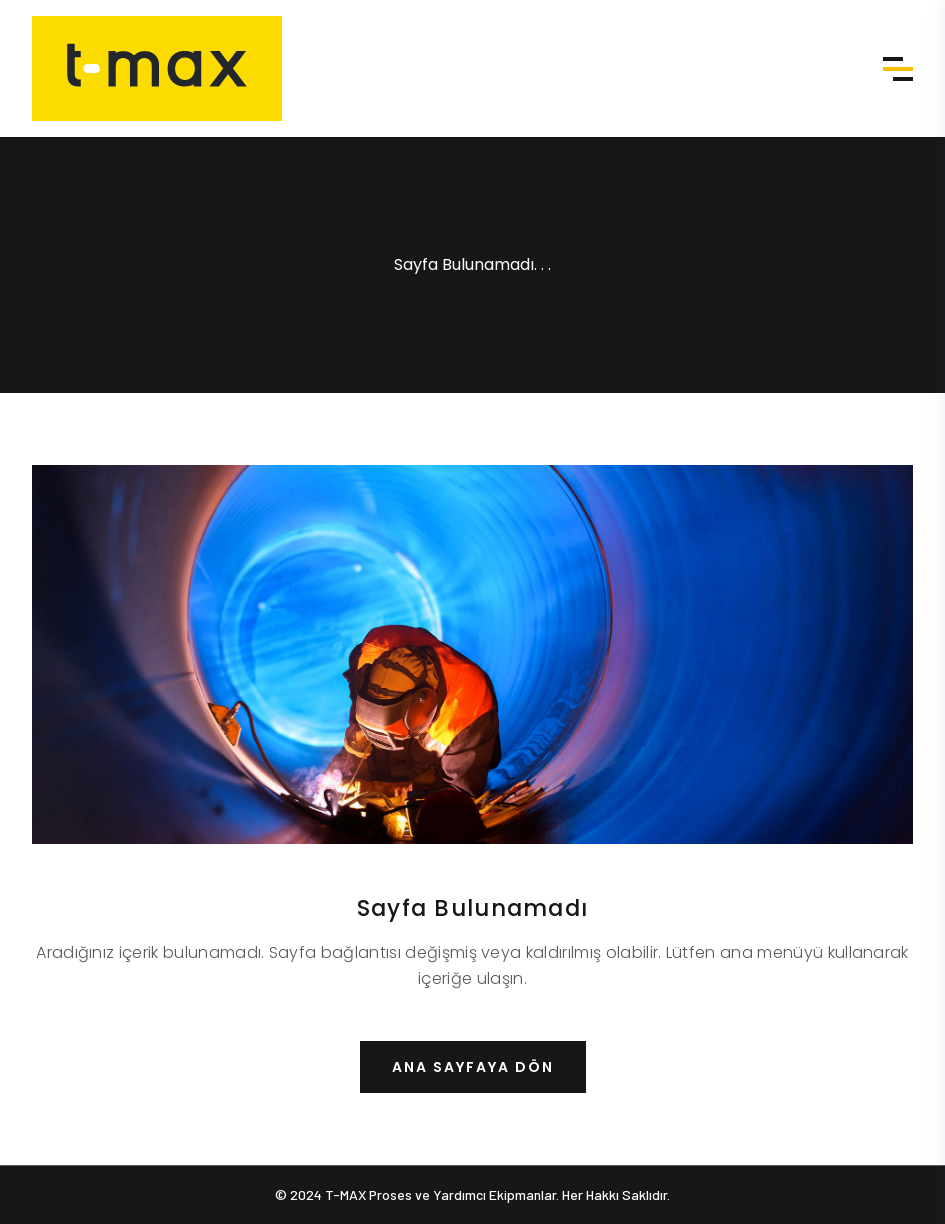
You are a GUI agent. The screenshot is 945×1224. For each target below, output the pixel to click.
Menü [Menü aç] (898, 68)
